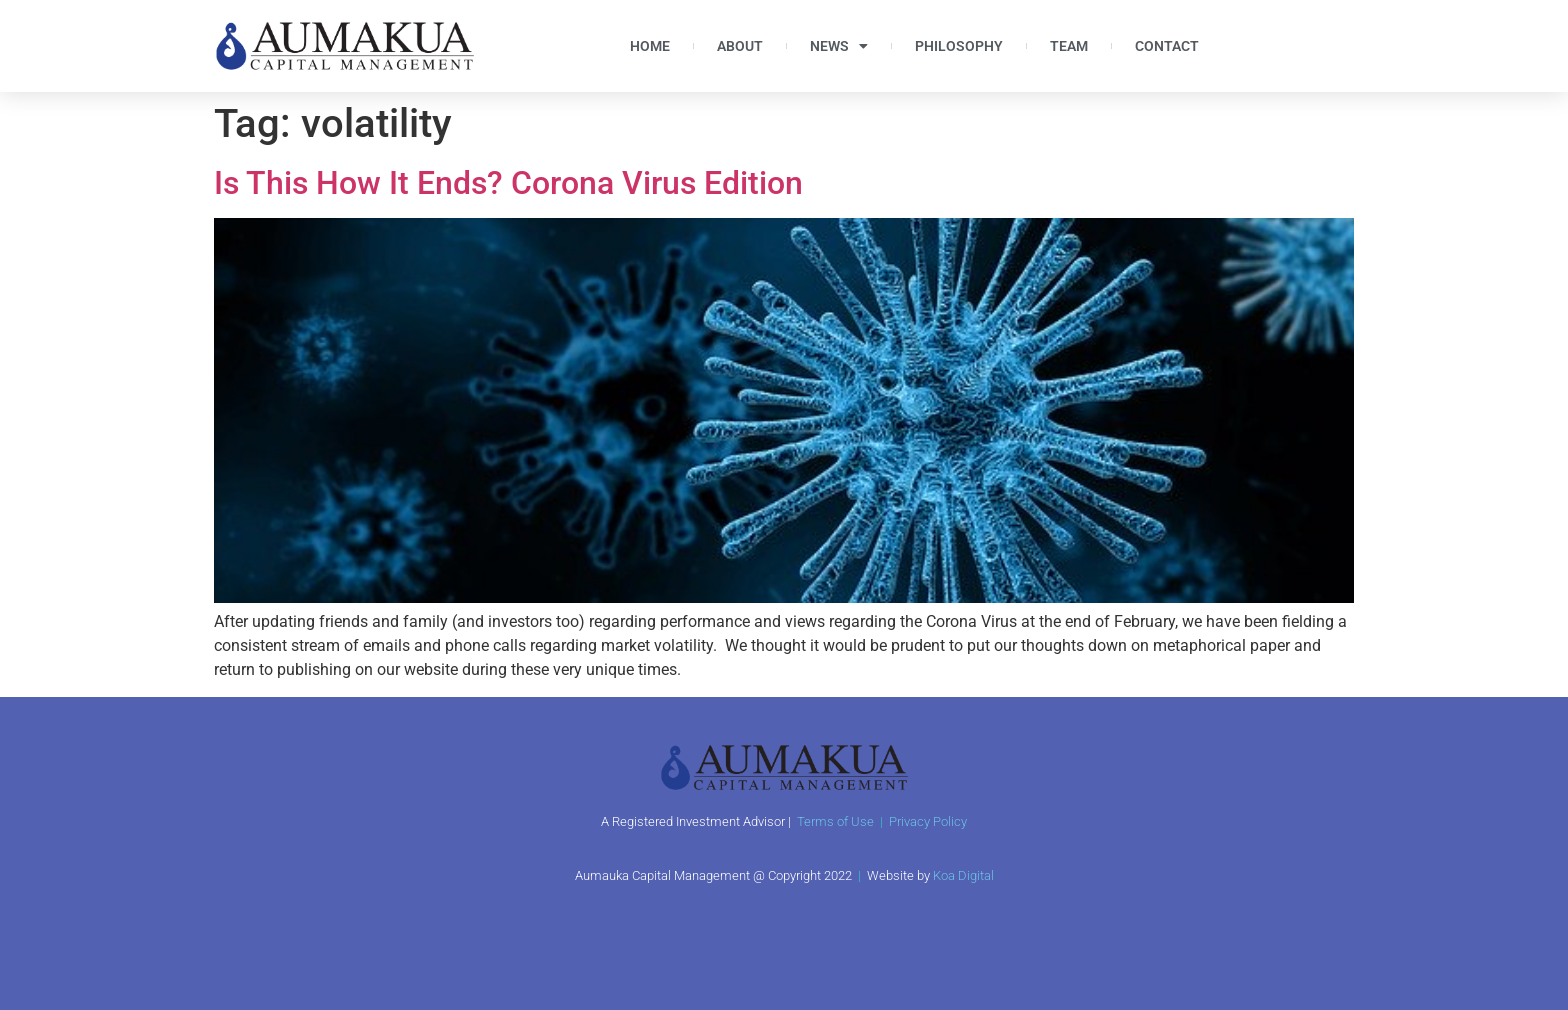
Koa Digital (963, 875)
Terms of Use (835, 821)
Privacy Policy (928, 821)
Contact (1167, 46)
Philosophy (959, 46)
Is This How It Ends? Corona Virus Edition (508, 183)
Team (1069, 46)
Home (650, 46)
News (839, 46)
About (740, 46)
